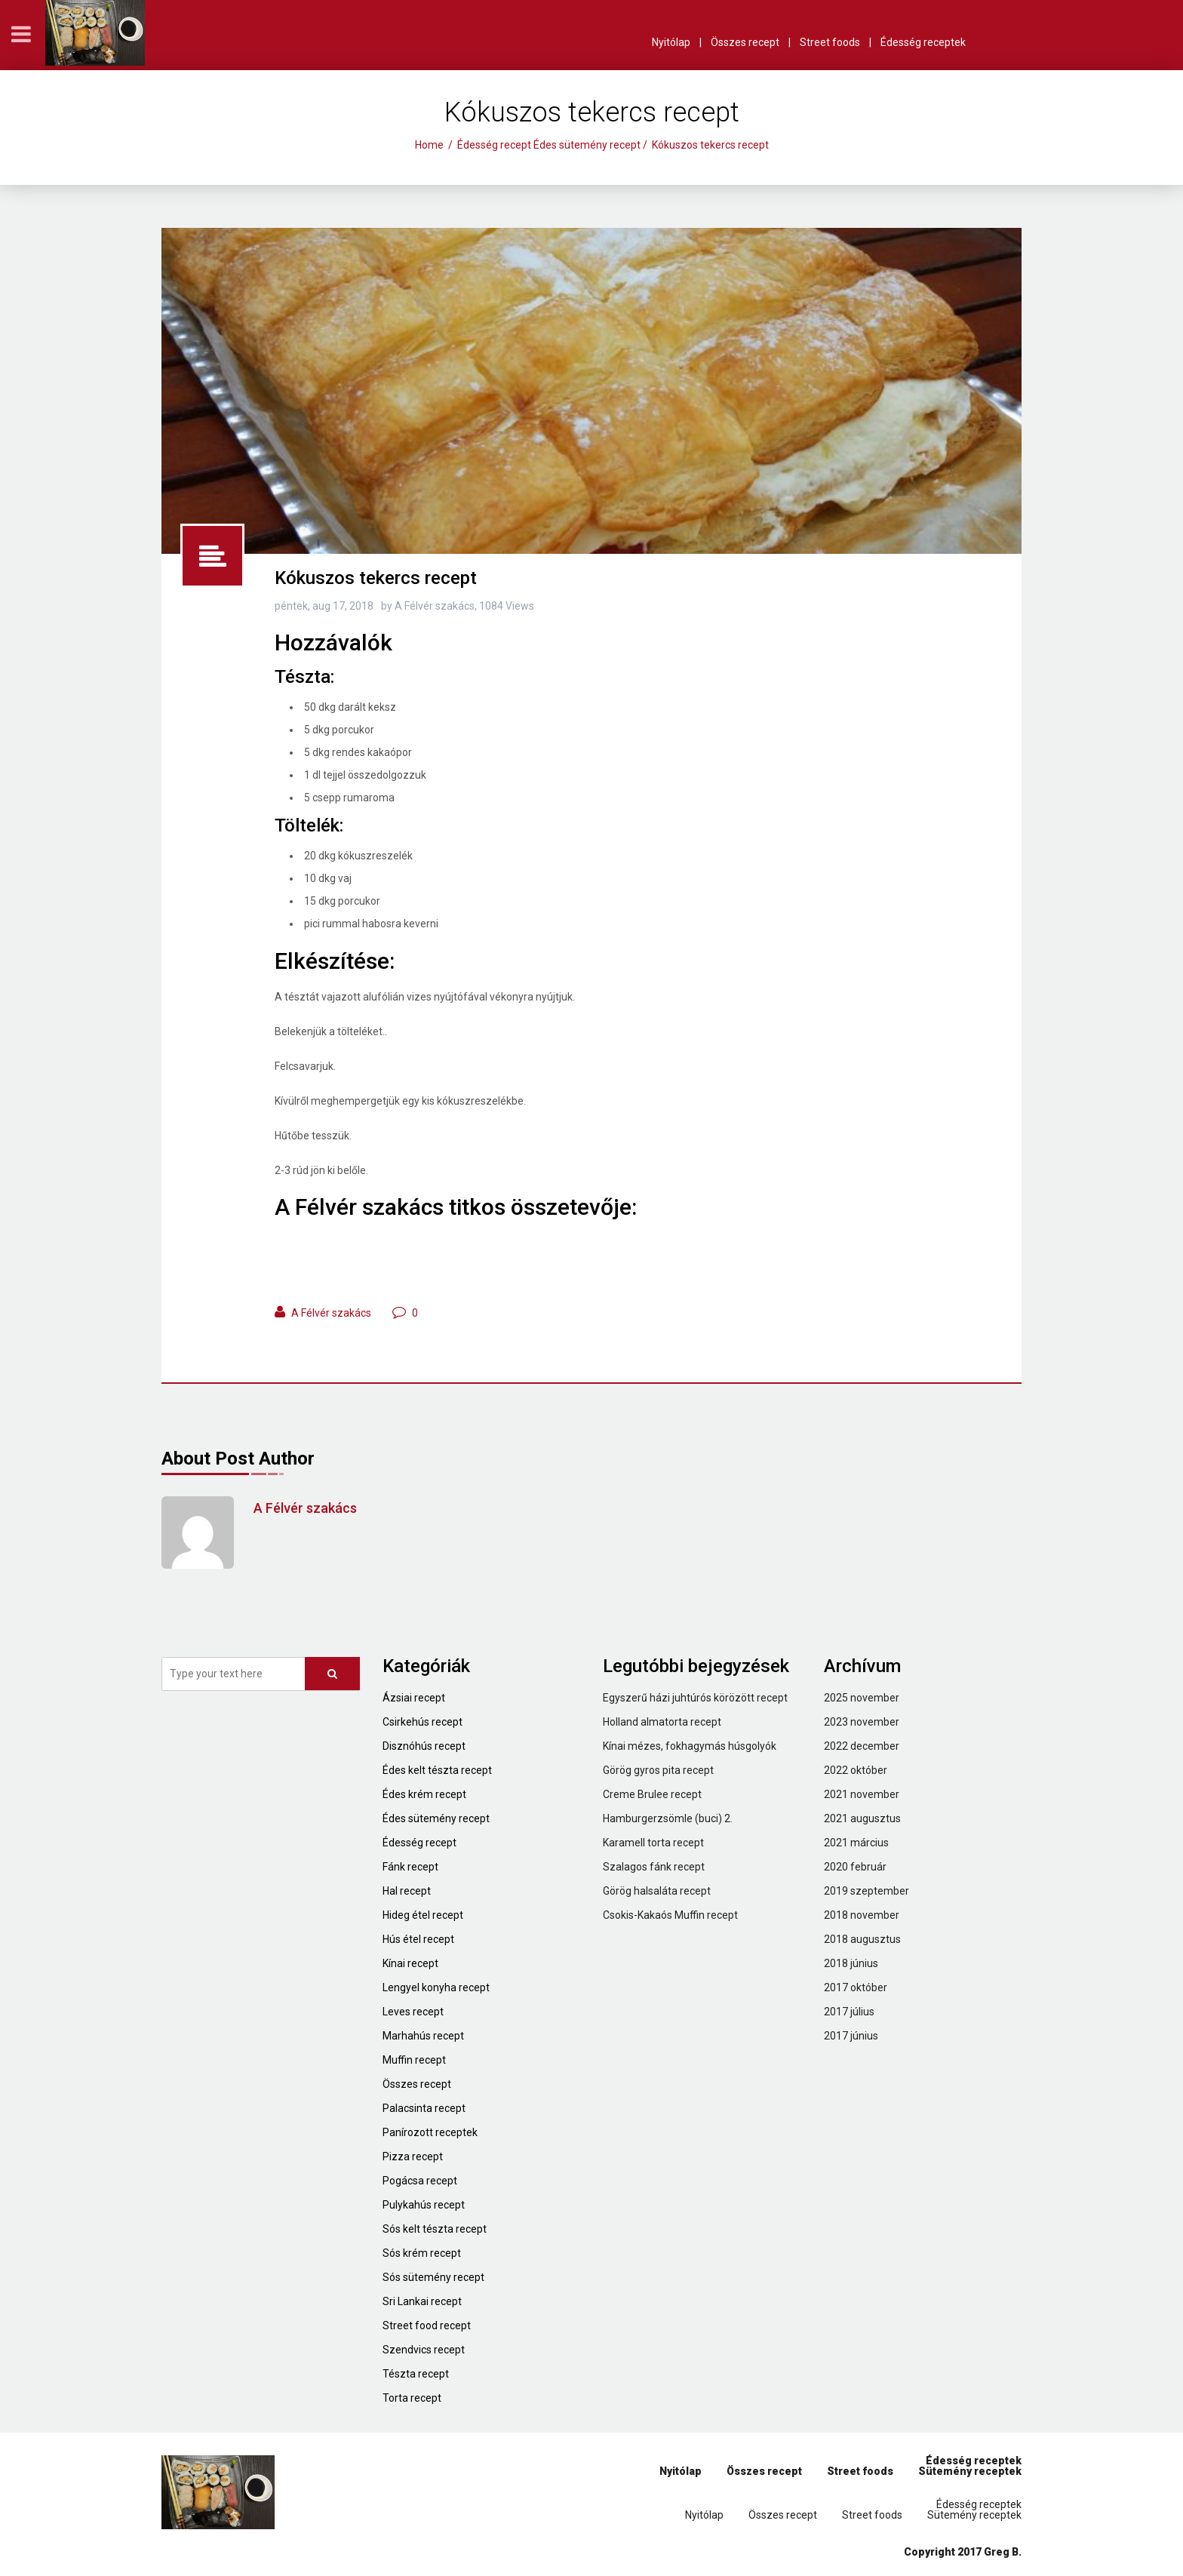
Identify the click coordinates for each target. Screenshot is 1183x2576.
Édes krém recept (424, 1794)
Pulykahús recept (424, 2205)
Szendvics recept (424, 2350)
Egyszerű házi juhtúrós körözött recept (695, 1698)
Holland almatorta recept (662, 1722)
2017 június (851, 2036)
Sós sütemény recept (433, 2277)
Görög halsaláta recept (657, 1891)
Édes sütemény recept (587, 145)
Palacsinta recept (424, 2108)
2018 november (861, 1915)
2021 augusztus (862, 1818)
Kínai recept (410, 1963)
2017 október (855, 1987)
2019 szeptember (866, 1891)
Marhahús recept (423, 2036)
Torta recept (412, 2398)
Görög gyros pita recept (658, 1770)
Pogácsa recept (420, 2181)
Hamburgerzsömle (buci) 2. (668, 1818)
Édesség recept (494, 145)
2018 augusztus (862, 1939)
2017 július (849, 2012)
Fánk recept (410, 1867)
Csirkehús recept (422, 1722)
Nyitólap (671, 42)
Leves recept (413, 2012)
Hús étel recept (418, 1939)
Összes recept (745, 42)
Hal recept (407, 1891)
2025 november (861, 1698)
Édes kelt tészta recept (437, 1770)
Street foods (830, 42)
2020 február (855, 1867)
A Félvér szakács (331, 1313)
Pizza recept (413, 2156)
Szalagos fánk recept (654, 1867)
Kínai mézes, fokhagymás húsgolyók (689, 1746)
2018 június (851, 1963)
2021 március (856, 1843)
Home (429, 145)
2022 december (861, 1746)
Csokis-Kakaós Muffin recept (670, 1915)
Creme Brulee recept (652, 1794)
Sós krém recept (422, 2253)
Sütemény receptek (970, 2471)
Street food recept (427, 2325)
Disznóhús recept (424, 1746)
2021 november (861, 1794)
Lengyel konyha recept (436, 1987)
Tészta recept (416, 2374)
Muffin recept (414, 2060)
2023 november (861, 1722)
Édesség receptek (923, 42)
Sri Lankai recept (422, 2301)
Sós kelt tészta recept (435, 2229)
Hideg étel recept (423, 1915)
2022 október (855, 1770)
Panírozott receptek (430, 2132)
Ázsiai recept (414, 1698)
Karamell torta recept (653, 1843)
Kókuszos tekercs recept (376, 578)
